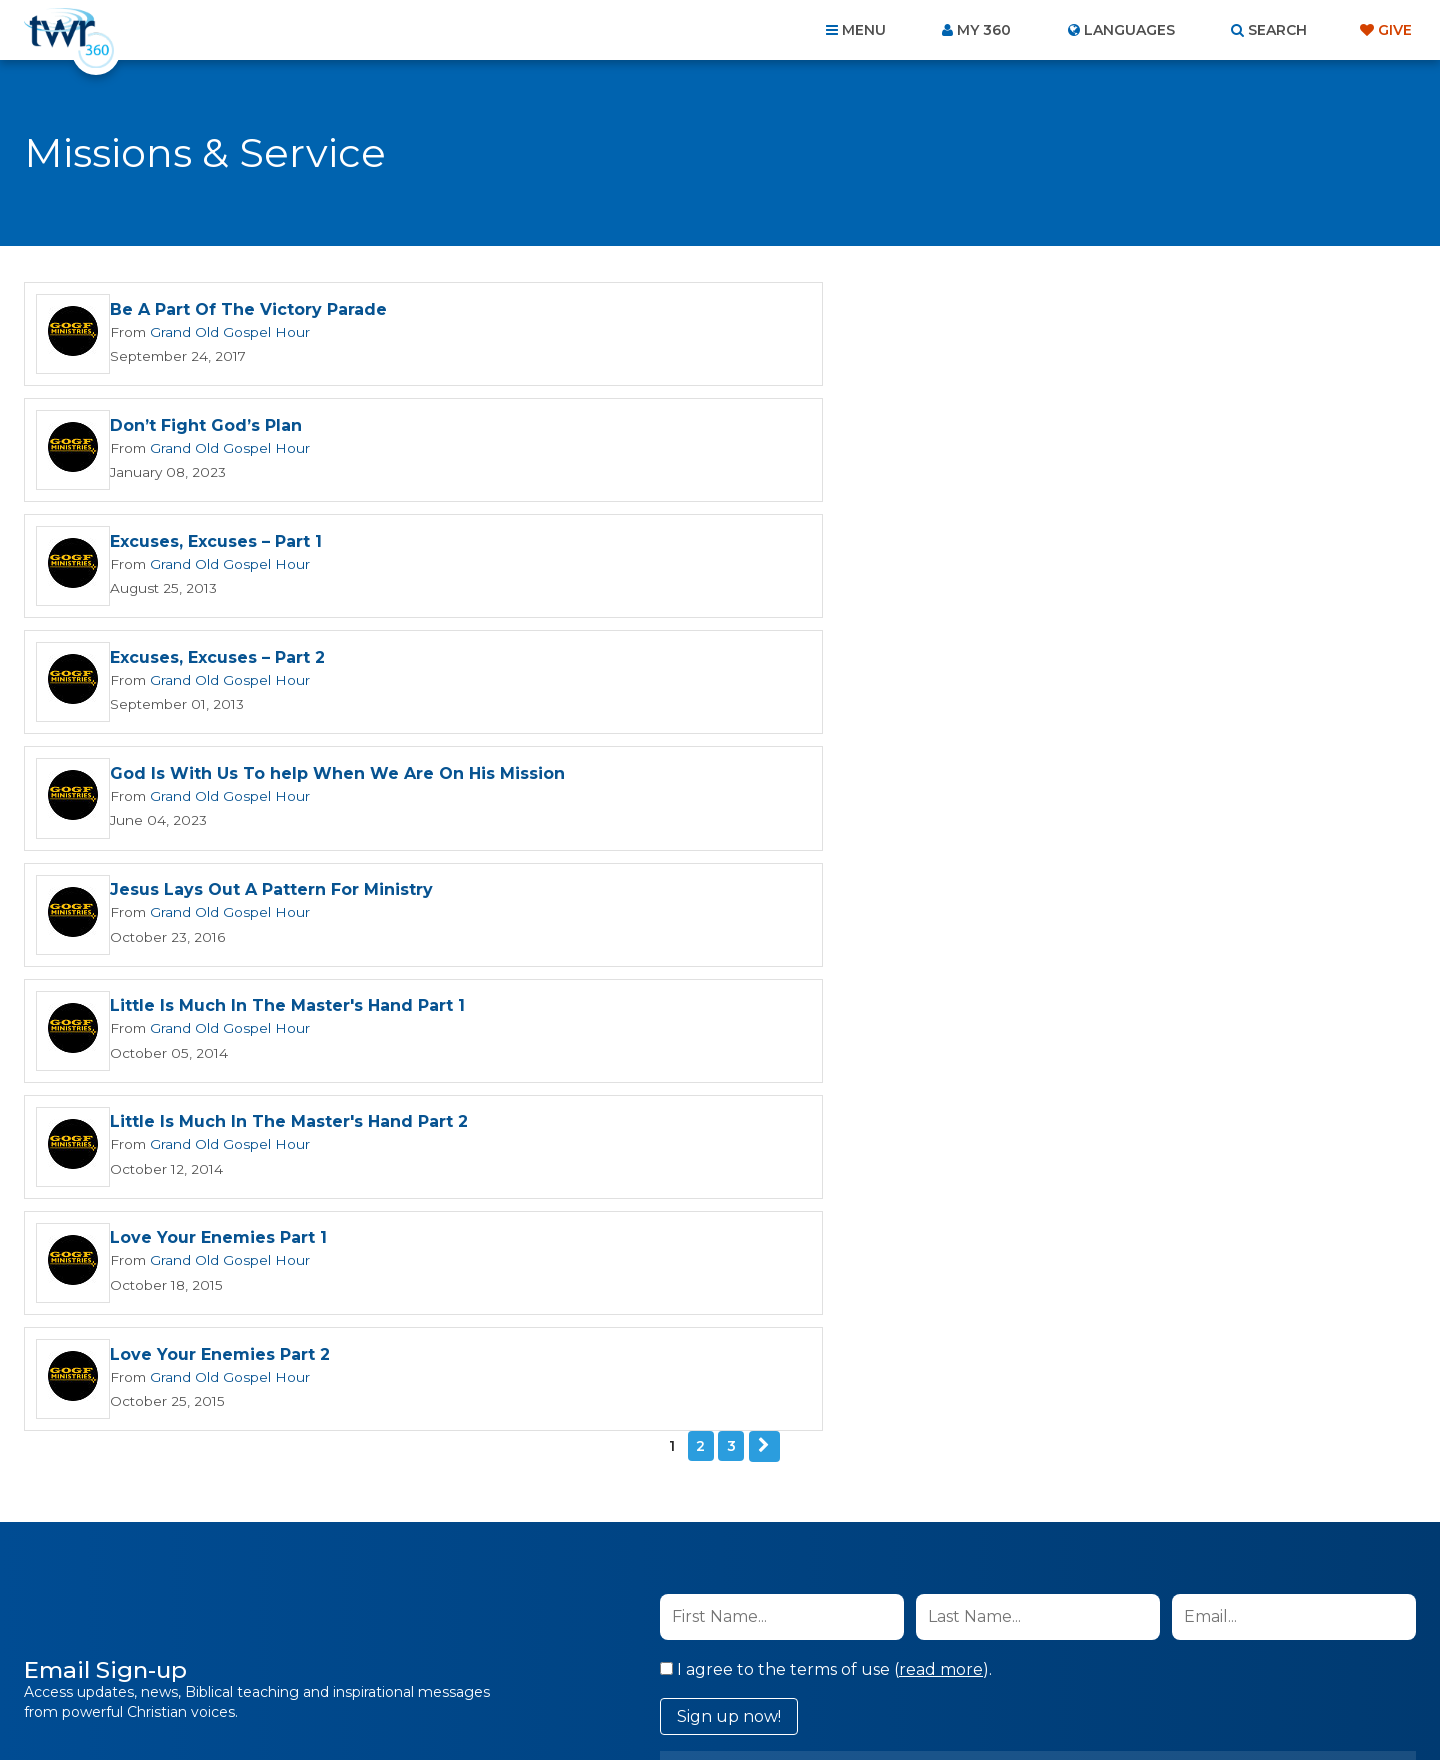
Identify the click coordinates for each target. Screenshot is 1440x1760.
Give (1395, 30)
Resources (1061, 1652)
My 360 (984, 30)
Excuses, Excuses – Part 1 (216, 427)
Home (356, 1652)
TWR (731, 1699)
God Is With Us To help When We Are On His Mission (337, 544)
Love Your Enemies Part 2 (922, 778)
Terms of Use (1155, 1193)
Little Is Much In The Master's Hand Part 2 (991, 661)
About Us (442, 1652)
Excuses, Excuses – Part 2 (919, 427)
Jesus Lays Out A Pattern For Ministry (973, 544)
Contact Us (550, 1652)
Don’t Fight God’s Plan (908, 310)
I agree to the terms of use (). (826, 1092)
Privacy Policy (1054, 1193)
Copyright (946, 1652)
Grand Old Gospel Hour (224, 332)
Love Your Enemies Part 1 (218, 778)
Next (764, 870)
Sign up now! (729, 1139)
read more (941, 1092)
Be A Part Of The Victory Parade (248, 310)
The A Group (865, 1699)
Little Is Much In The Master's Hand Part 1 (287, 661)
